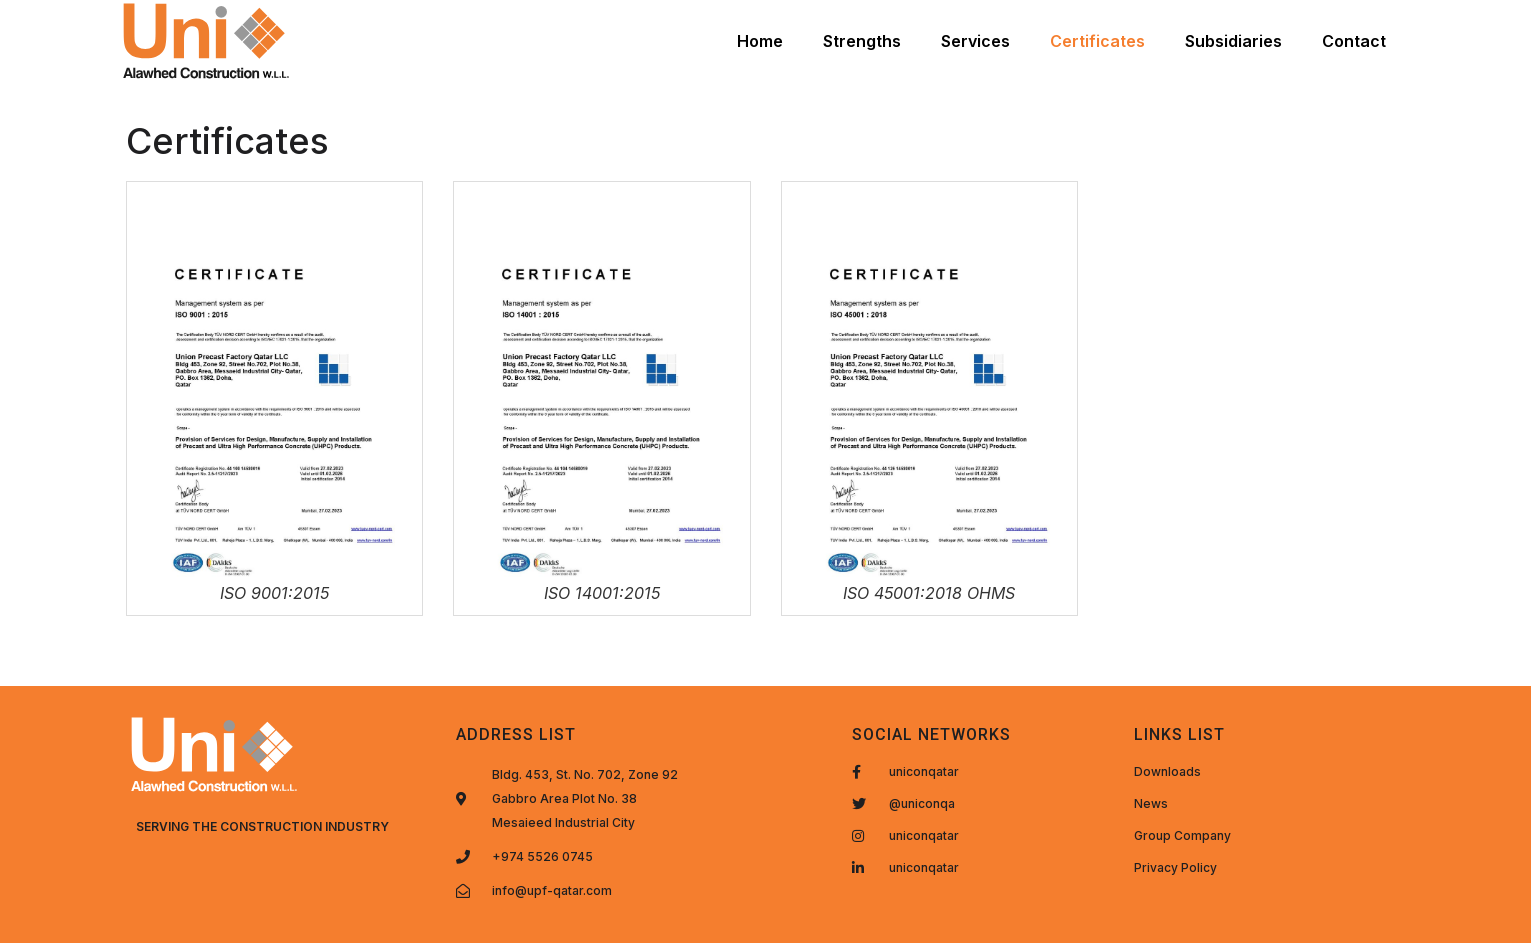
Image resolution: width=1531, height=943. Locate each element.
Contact (1354, 41)
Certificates (1097, 41)
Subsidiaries (1233, 41)
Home (760, 41)
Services (975, 41)
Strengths (862, 41)
